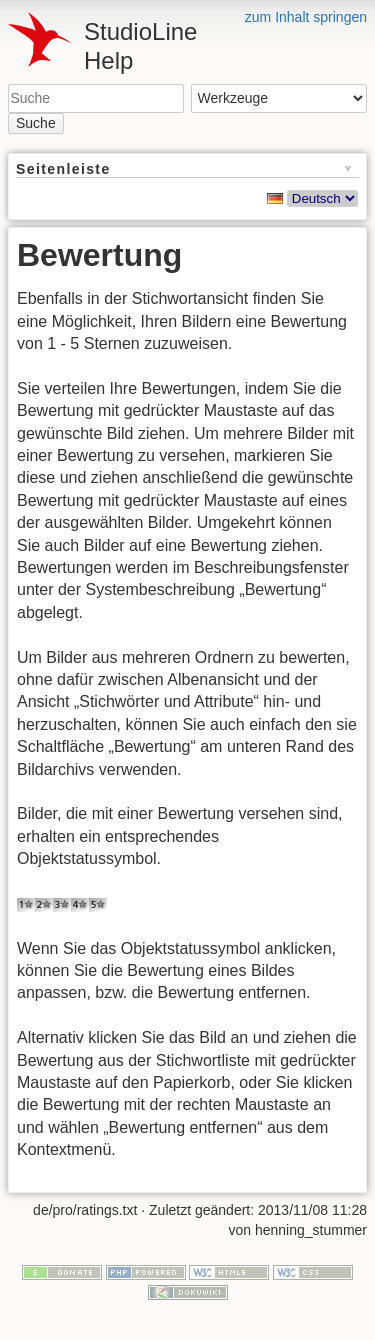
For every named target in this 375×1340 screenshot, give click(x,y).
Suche (36, 123)
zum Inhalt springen (306, 17)
